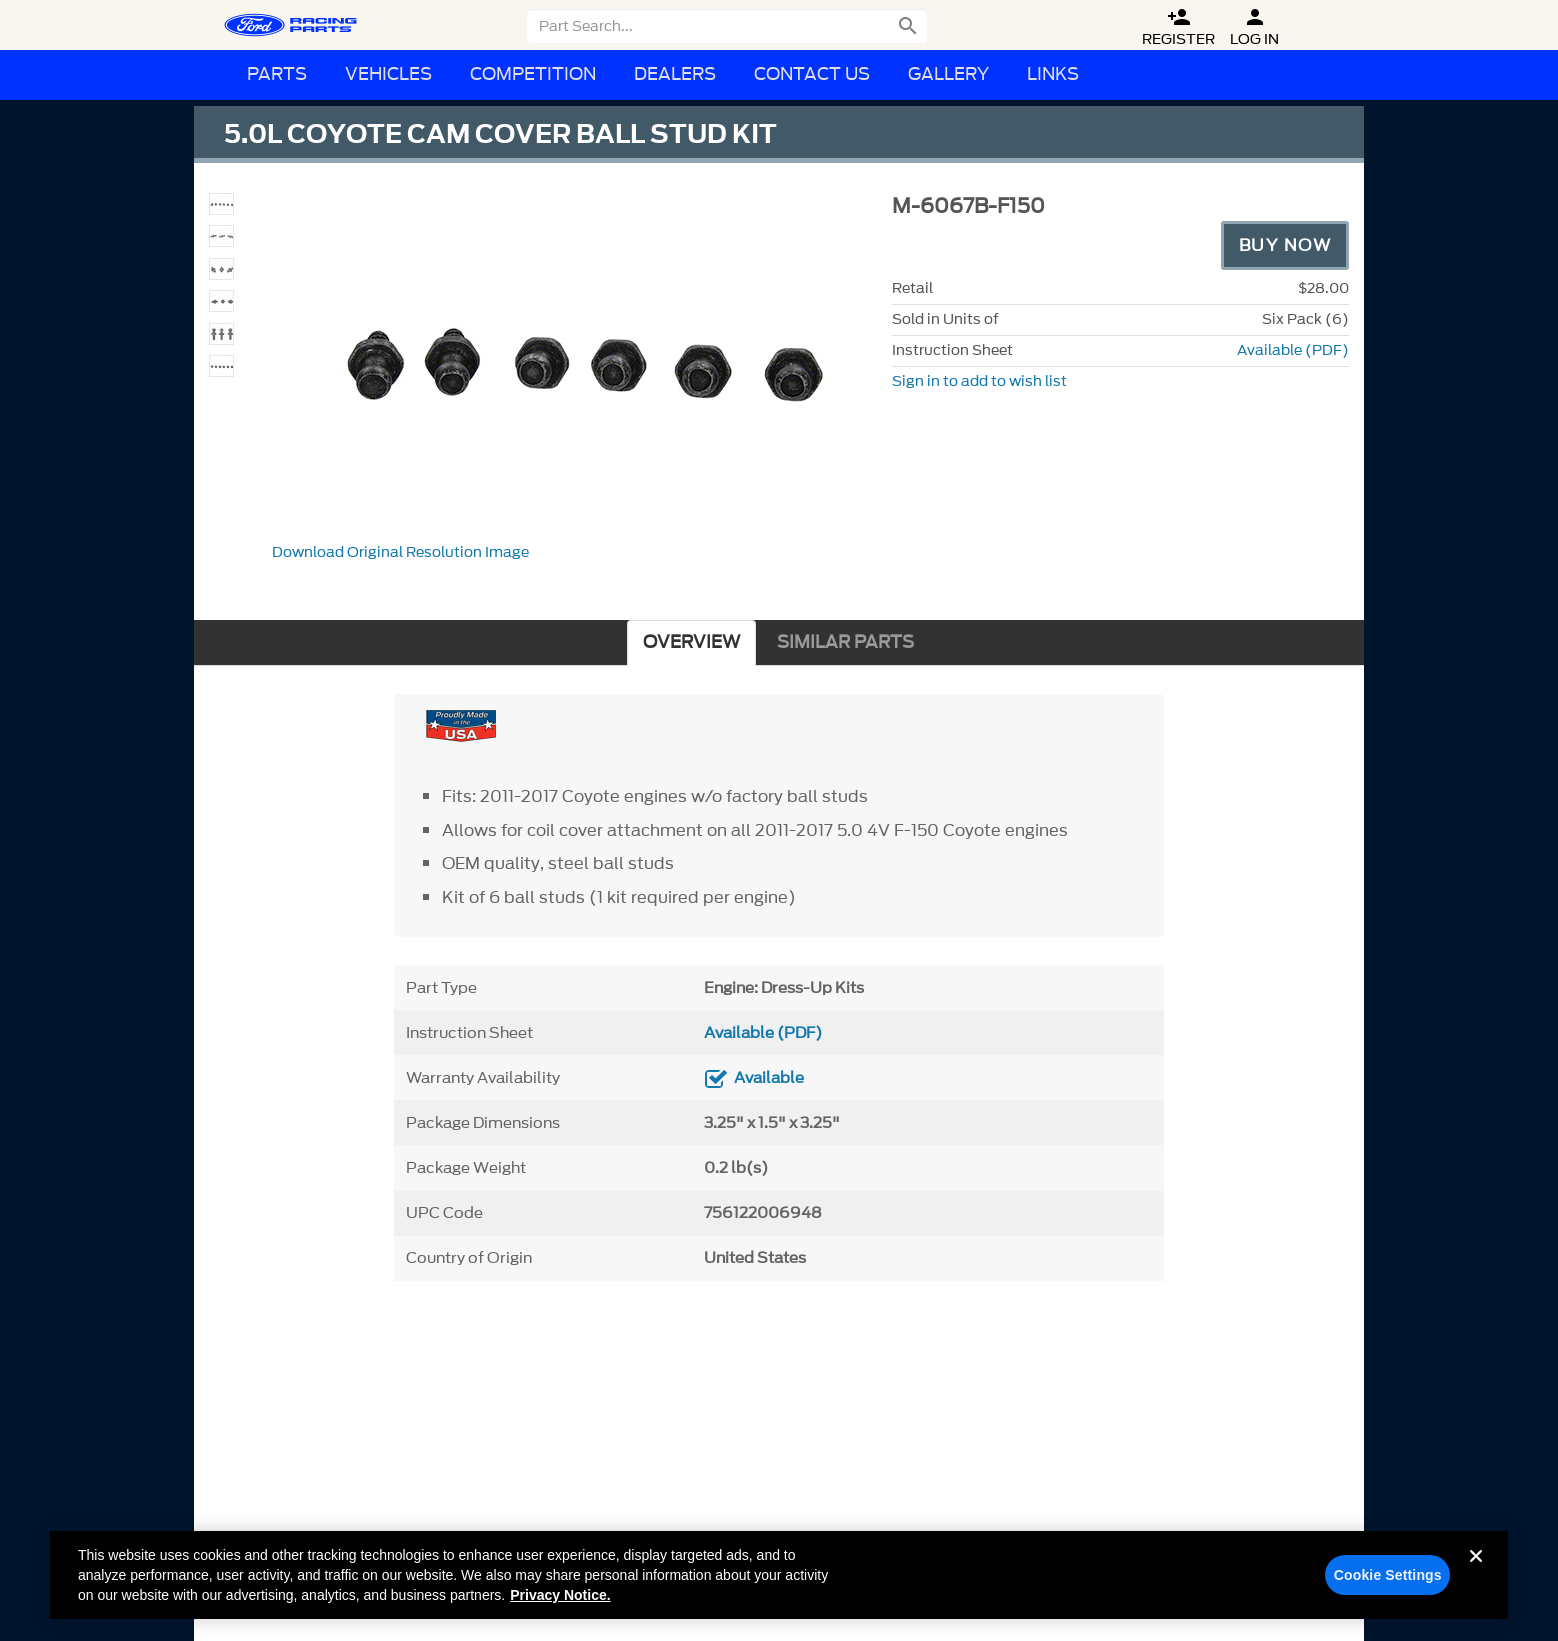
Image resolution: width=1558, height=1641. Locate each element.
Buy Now (1285, 245)
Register (1178, 27)
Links (1053, 74)
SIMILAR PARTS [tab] (845, 642)
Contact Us (812, 74)
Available (769, 1078)
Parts (277, 74)
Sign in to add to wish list (979, 381)
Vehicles (388, 74)
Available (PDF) (1293, 350)
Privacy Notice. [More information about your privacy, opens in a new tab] (560, 1603)
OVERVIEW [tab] (691, 642)
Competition (533, 74)
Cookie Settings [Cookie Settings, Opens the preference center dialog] (1388, 1583)
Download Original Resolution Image (400, 552)
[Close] (1476, 1580)
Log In (1254, 27)
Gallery (948, 74)
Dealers (675, 74)
